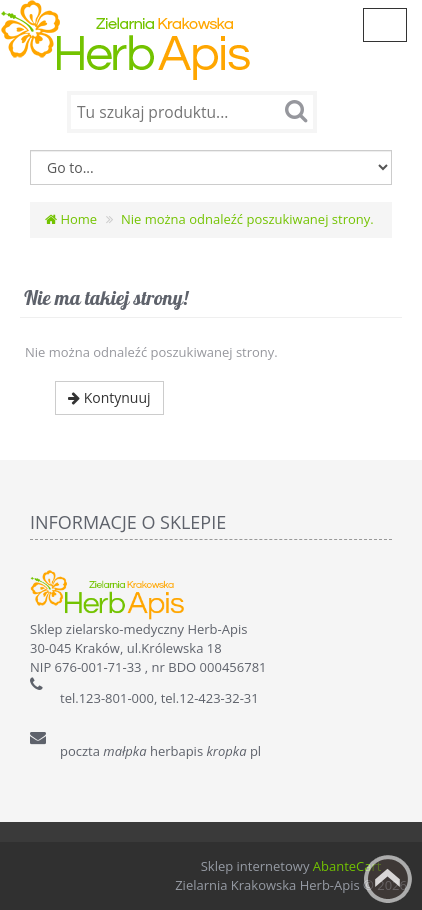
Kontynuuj (109, 397)
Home (71, 219)
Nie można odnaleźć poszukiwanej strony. (247, 219)
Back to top (388, 879)
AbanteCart (347, 866)
